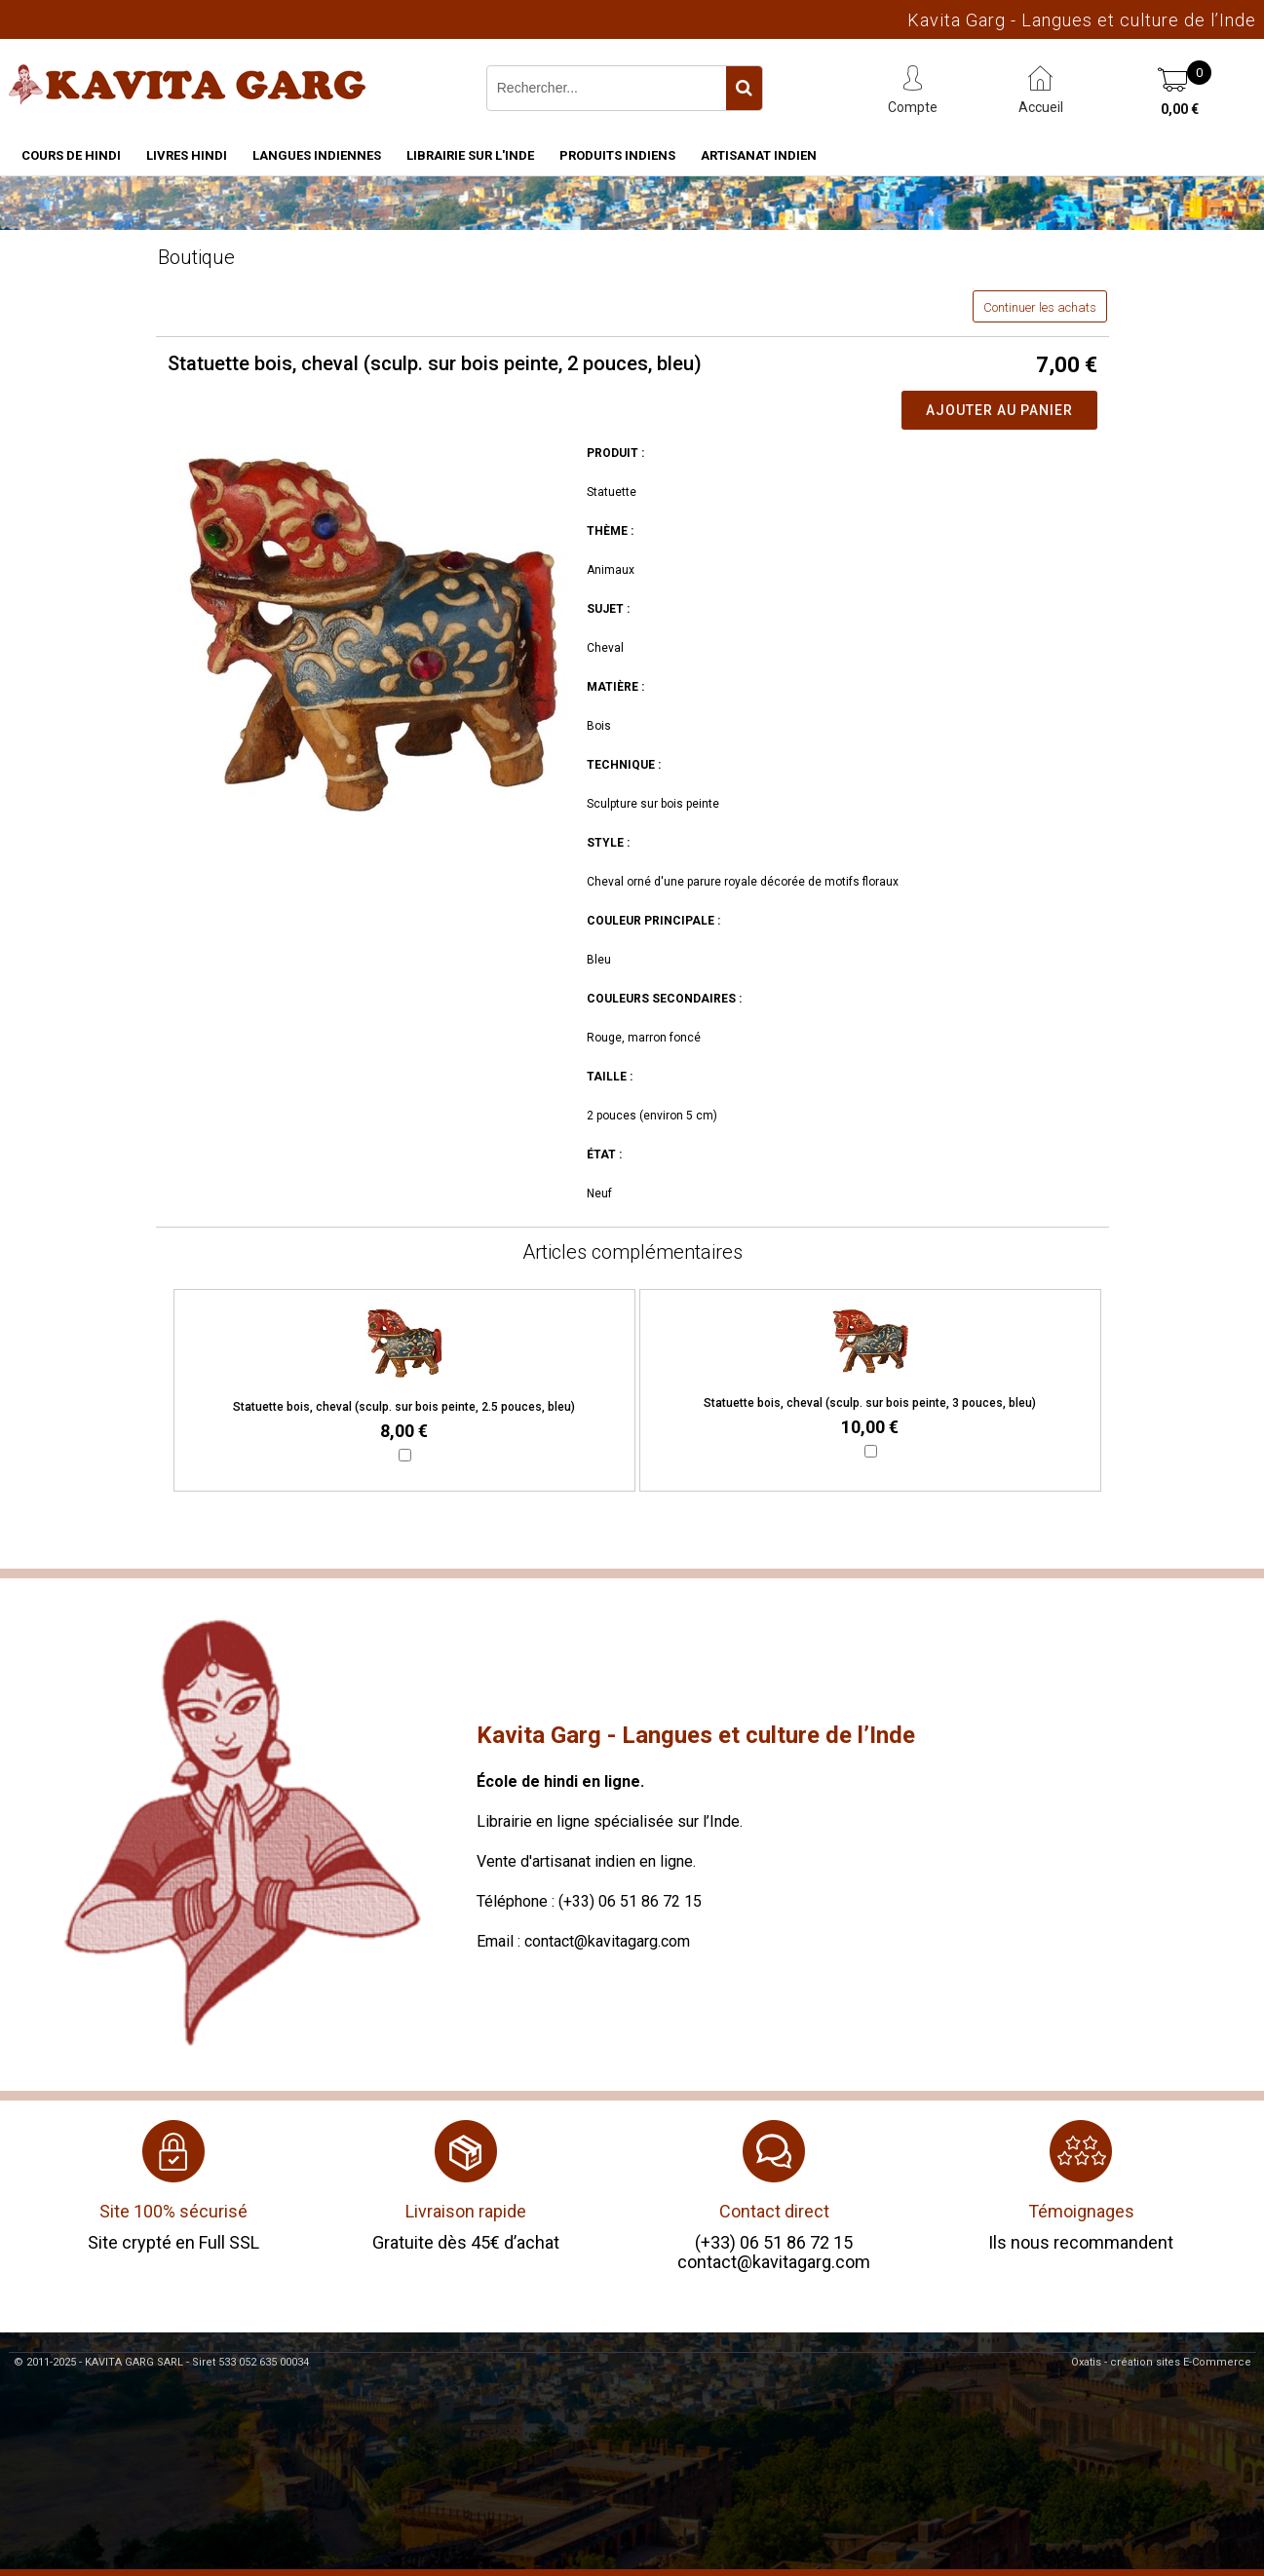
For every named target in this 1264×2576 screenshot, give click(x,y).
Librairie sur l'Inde (470, 155)
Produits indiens (617, 155)
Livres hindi (186, 155)
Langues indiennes (316, 155)
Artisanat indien (759, 155)
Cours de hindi (71, 155)
